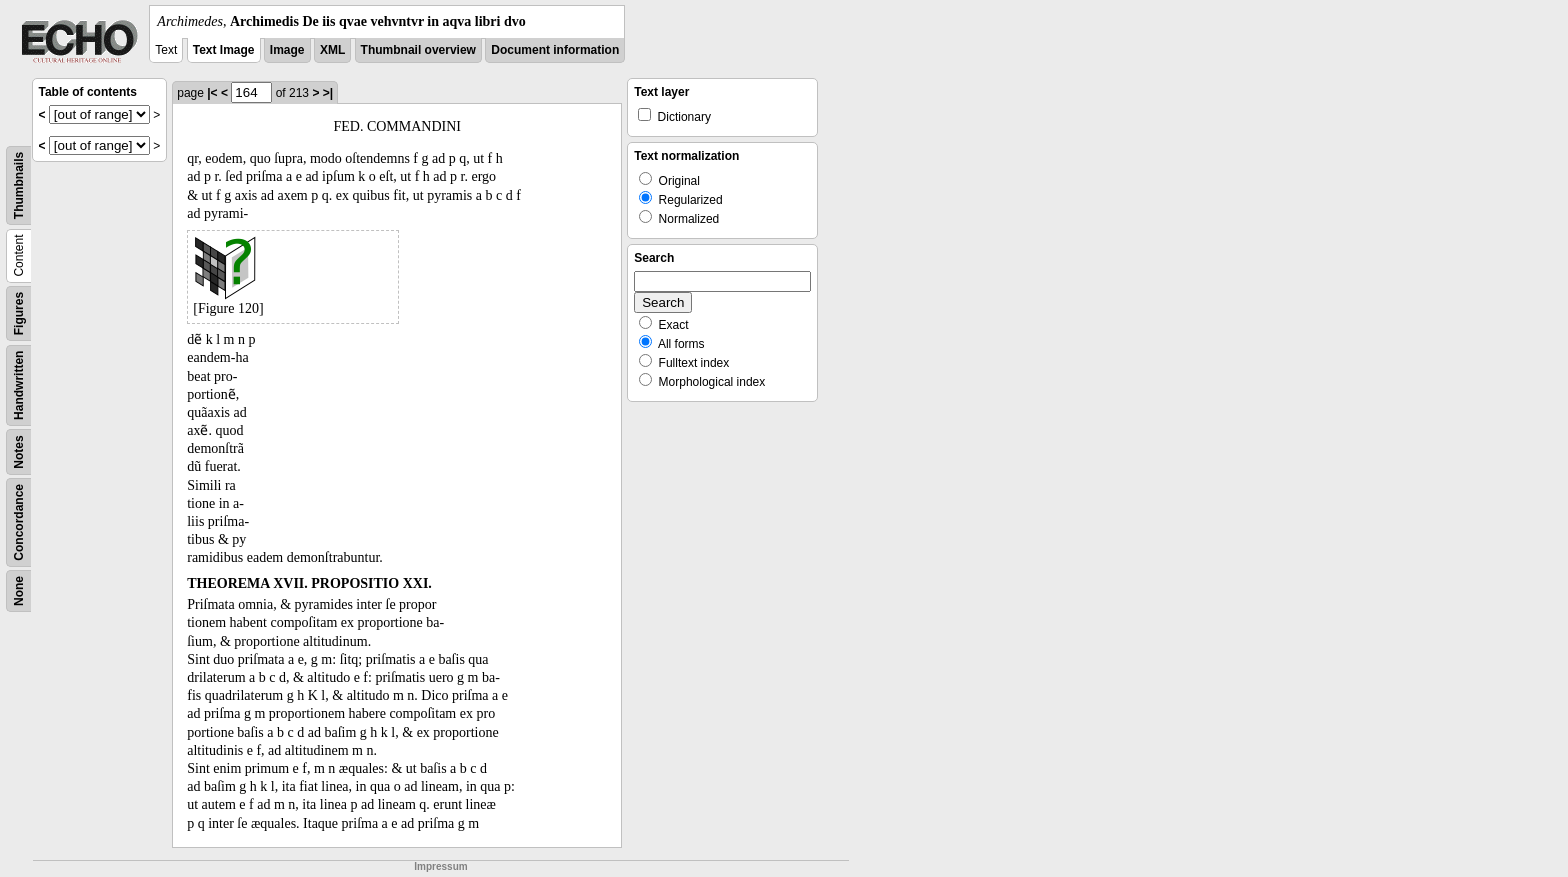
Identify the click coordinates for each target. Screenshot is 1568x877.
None (19, 591)
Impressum (440, 866)
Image (287, 50)
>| (328, 93)
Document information (555, 50)
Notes (19, 451)
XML (332, 50)
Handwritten (19, 385)
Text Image (224, 50)
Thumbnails (19, 185)
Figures (19, 313)
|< (212, 93)
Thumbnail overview (418, 50)
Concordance (19, 522)
